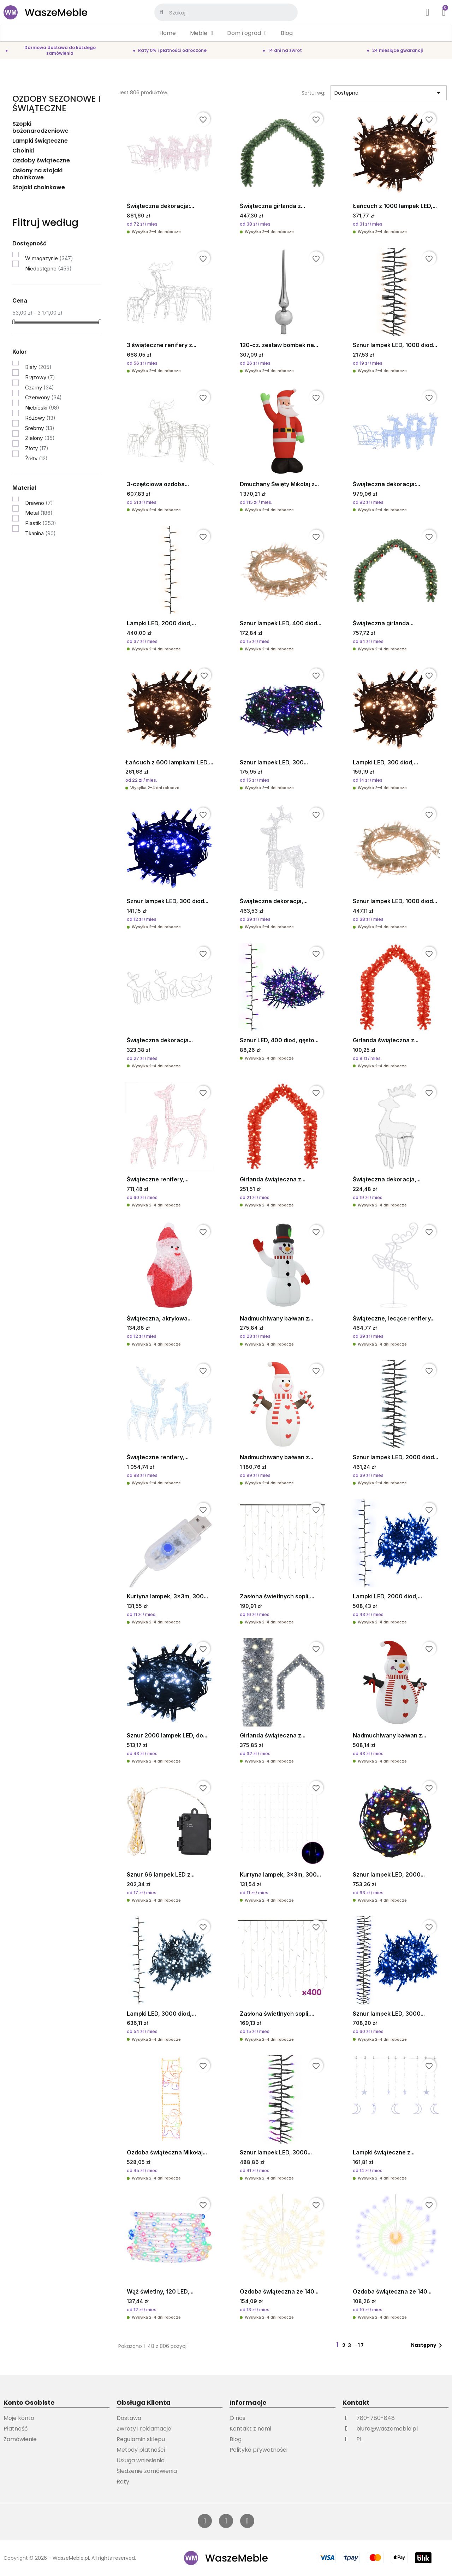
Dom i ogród (247, 33)
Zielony (40, 438)
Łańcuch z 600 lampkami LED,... (169, 762)
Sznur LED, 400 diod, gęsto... (279, 1040)
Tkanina (40, 533)
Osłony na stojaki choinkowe (37, 174)
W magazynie (49, 258)
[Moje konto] (427, 12)
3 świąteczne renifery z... (161, 344)
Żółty (36, 458)
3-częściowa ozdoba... (158, 484)
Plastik (40, 523)
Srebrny (39, 428)
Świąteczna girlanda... (383, 623)
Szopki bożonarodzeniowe (40, 127)
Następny (428, 2345)
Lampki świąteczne (40, 141)
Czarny (39, 387)
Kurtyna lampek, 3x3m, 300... (167, 1596)
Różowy (40, 418)
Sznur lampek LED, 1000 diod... (395, 344)
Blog (287, 33)
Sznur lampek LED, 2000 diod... (395, 1457)
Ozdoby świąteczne (41, 161)
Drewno (39, 503)
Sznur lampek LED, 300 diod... (167, 901)
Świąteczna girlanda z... (272, 205)
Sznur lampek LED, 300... (274, 762)
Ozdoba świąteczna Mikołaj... (167, 2152)
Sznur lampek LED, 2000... (389, 1874)
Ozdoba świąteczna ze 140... (279, 2291)
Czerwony (43, 397)
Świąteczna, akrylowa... (159, 1318)
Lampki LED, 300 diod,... (385, 762)
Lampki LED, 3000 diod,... (161, 2013)
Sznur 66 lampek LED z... (161, 1874)
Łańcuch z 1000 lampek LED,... (395, 205)
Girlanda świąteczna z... (385, 1040)
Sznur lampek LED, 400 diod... (280, 623)
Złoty (36, 448)
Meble (201, 33)
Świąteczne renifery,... (158, 1179)
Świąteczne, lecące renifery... (394, 1318)
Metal (39, 512)
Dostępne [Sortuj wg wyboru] (388, 93)
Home (167, 33)
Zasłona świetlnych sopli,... (277, 1596)
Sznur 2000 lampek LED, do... (167, 1735)
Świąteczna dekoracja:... (160, 205)
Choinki (23, 151)
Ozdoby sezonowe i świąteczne (56, 103)
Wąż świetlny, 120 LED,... (160, 2291)
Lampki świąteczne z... (384, 2152)
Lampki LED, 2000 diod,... (161, 623)
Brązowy (40, 377)
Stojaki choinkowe (38, 187)
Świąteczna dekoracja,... (274, 901)
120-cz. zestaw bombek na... (279, 344)
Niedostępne (48, 268)
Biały (38, 367)
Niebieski (42, 407)
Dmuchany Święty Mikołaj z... (279, 484)
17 (361, 2345)
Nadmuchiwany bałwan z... (276, 1318)
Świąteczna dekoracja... (160, 1040)
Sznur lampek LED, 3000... (389, 2013)
